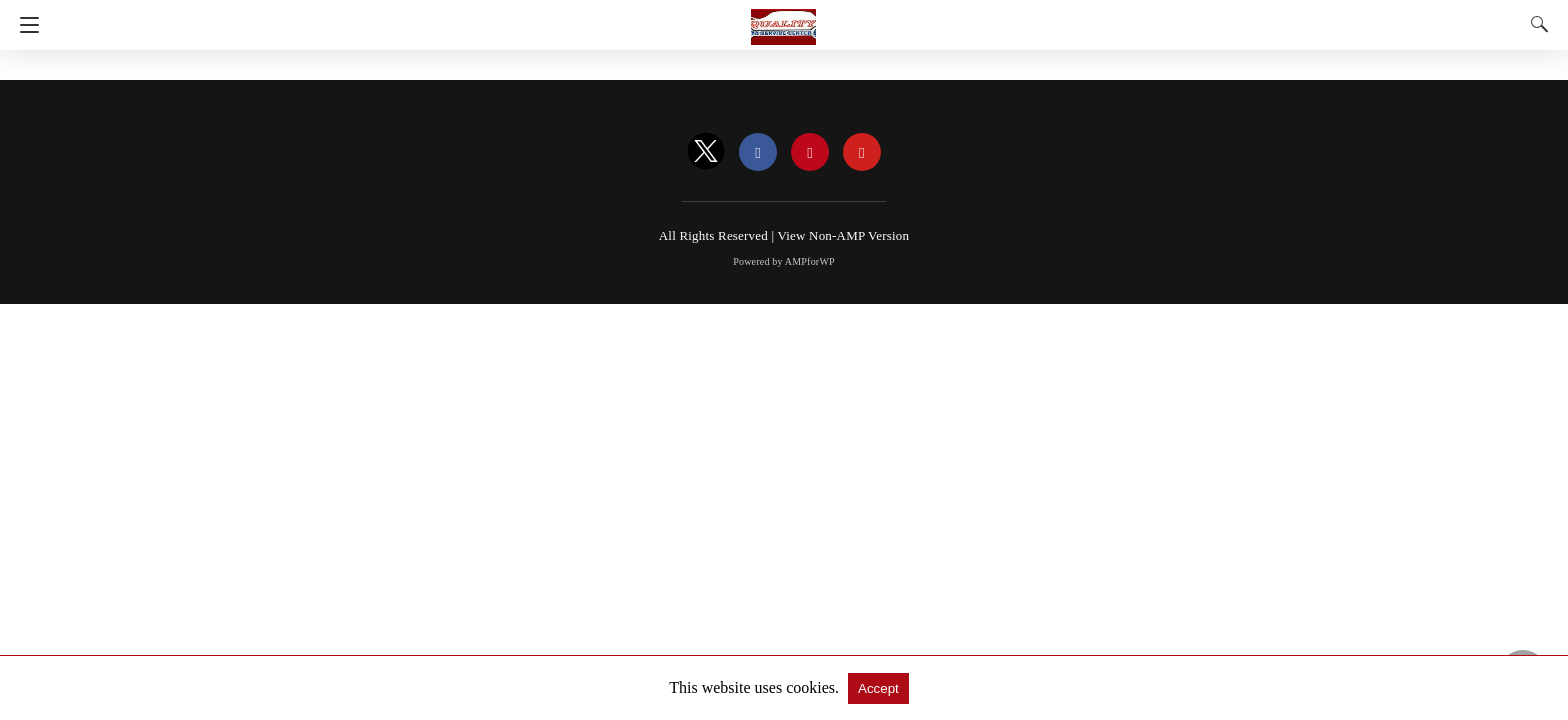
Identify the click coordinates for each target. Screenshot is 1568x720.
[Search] (1535, 24)
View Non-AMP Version (843, 235)
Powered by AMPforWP (784, 261)
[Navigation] (24, 25)
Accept (878, 688)
